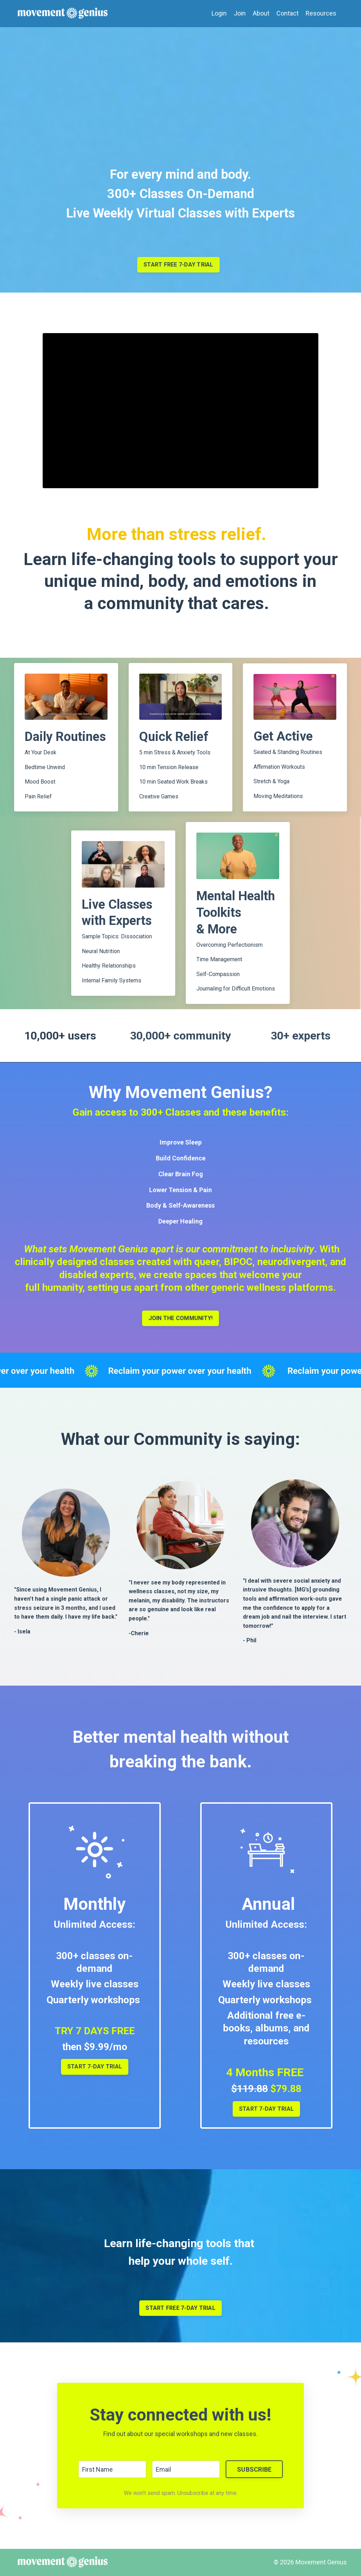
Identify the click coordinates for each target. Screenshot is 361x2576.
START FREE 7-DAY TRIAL (180, 2308)
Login (219, 13)
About (261, 13)
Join (240, 13)
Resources (321, 13)
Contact (287, 13)
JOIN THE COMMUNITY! (180, 1318)
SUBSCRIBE (254, 2469)
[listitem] (181, 1608)
